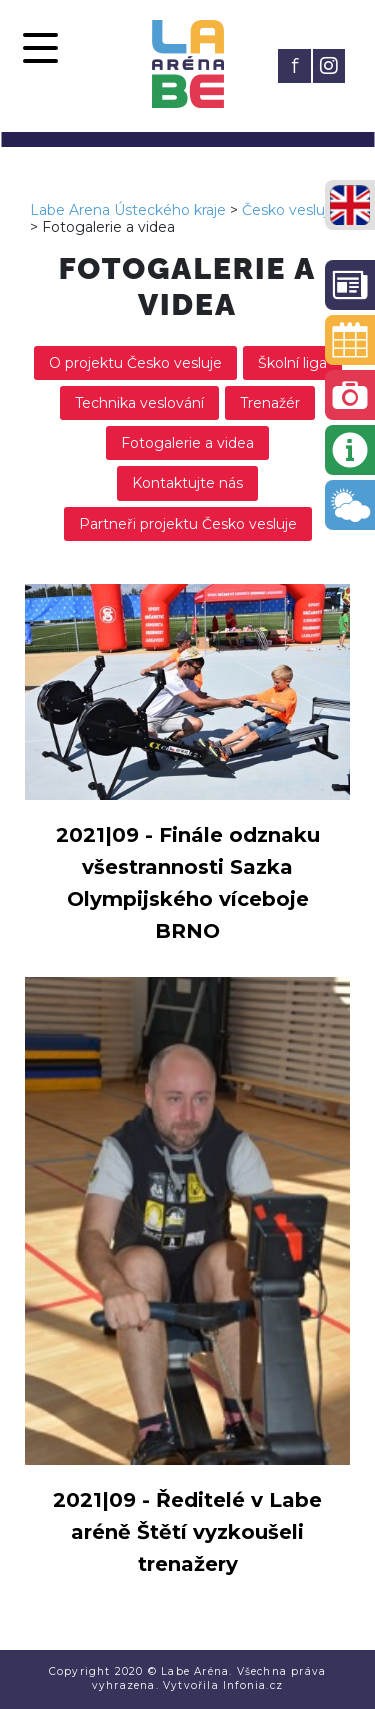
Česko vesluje (289, 210)
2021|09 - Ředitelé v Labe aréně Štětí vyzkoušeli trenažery (187, 1532)
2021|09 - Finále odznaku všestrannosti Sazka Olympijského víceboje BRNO (188, 883)
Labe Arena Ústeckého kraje (128, 210)
